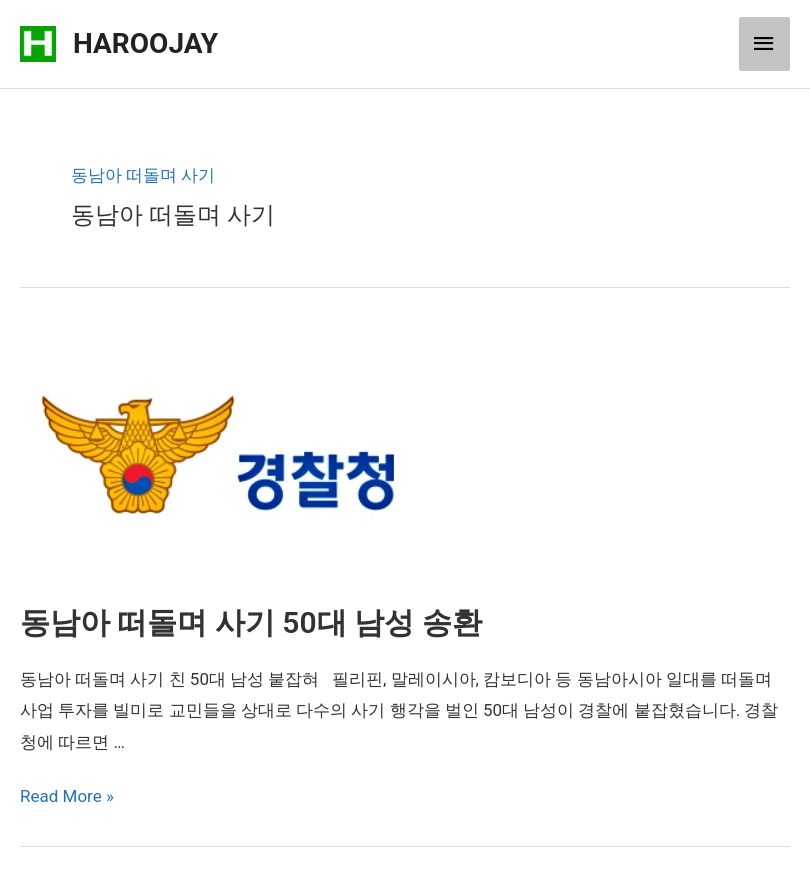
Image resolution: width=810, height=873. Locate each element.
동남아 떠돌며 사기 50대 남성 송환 (251, 622)
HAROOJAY (145, 43)
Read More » (67, 796)
